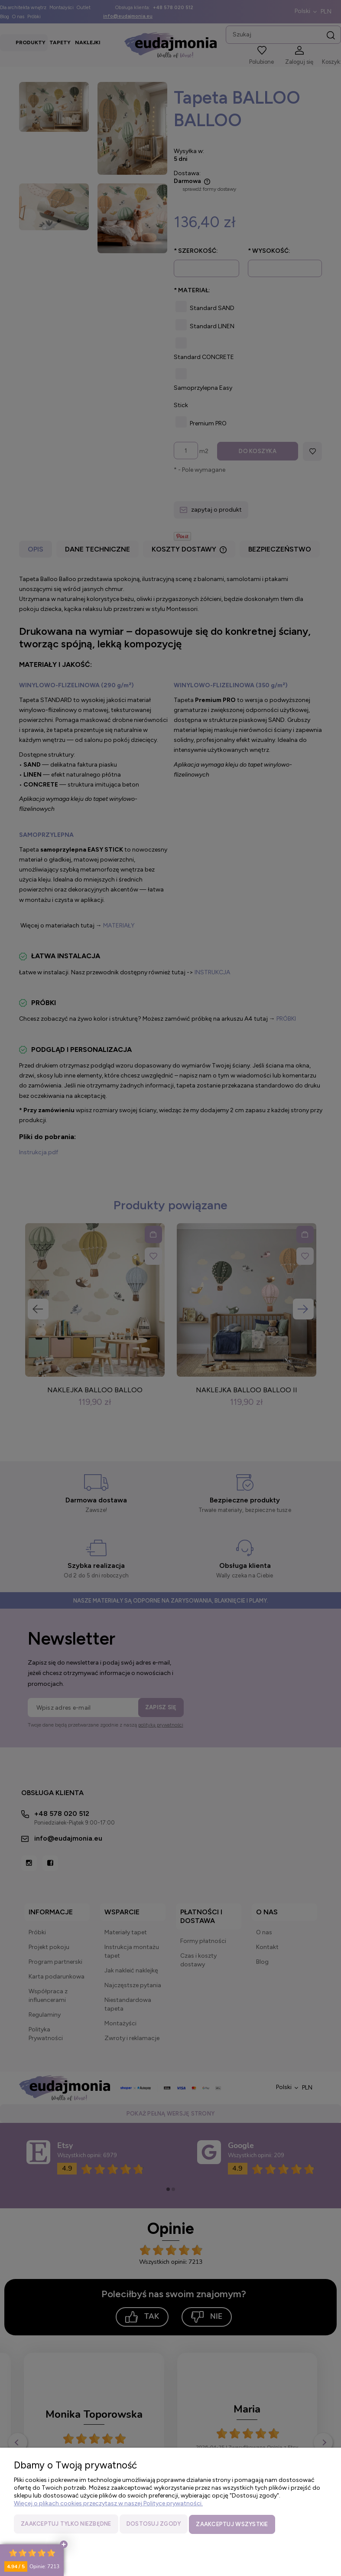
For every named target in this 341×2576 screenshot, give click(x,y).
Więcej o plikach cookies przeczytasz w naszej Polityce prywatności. (108, 2504)
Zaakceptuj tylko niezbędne (66, 2524)
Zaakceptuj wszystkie (232, 2524)
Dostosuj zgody (154, 2524)
